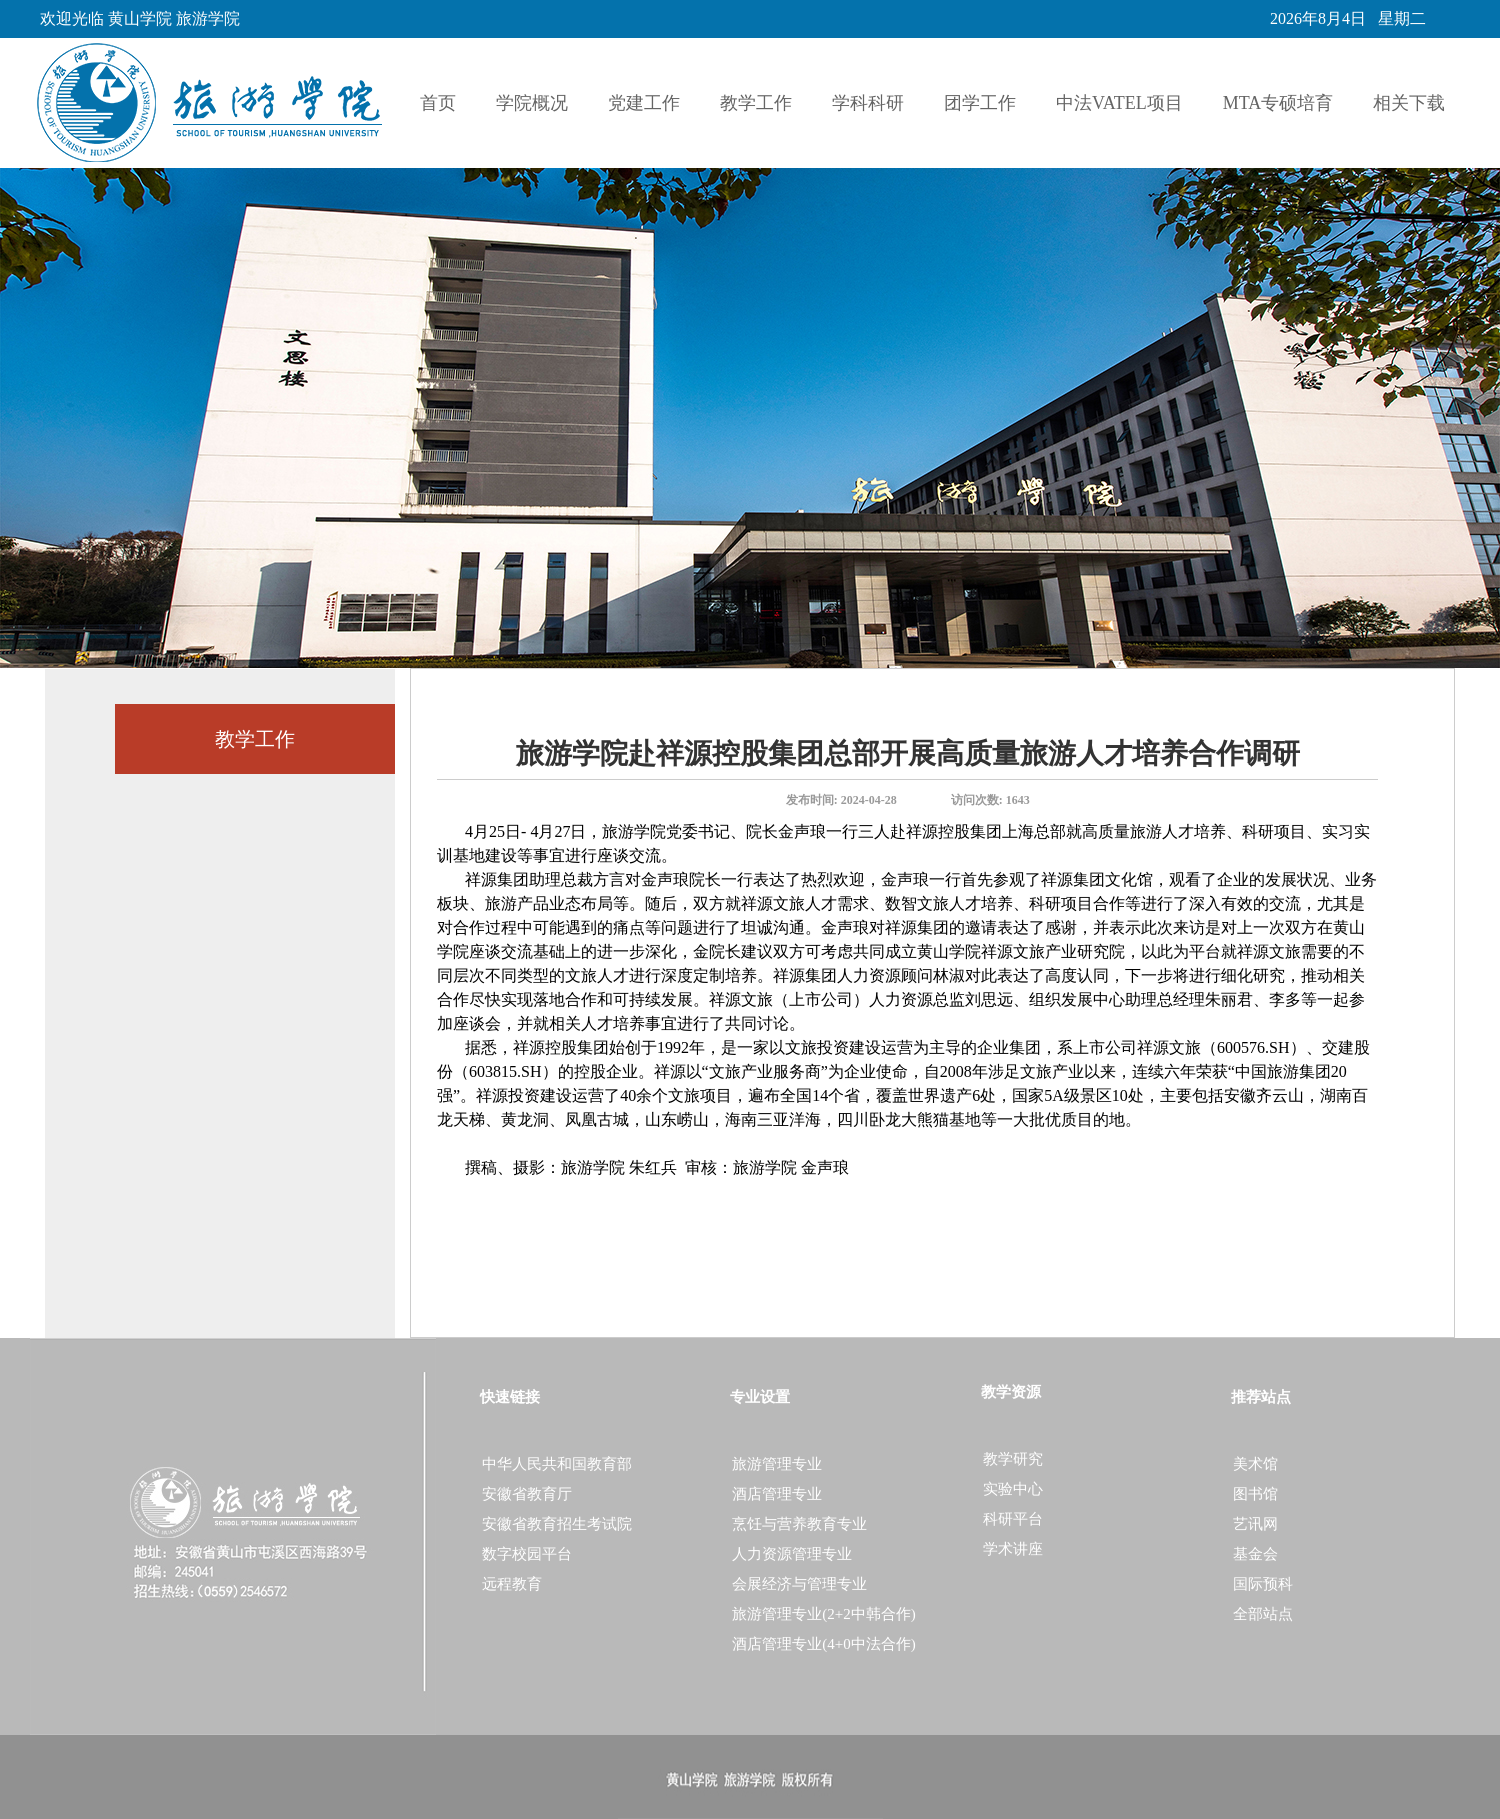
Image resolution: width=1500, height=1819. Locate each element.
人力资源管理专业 (792, 1554)
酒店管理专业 (777, 1494)
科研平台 (1013, 1519)
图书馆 (1255, 1494)
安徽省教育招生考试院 (557, 1524)
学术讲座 (1013, 1549)
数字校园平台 (527, 1554)
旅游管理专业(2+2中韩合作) (823, 1614)
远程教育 (512, 1584)
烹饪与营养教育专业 (799, 1524)
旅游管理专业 (777, 1464)
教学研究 (1013, 1459)
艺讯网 (1255, 1524)
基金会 (1255, 1554)
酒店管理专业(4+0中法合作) (823, 1644)
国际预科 (1263, 1584)
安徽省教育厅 (527, 1494)
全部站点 (1263, 1614)
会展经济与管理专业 (799, 1584)
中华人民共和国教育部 (557, 1464)
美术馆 (1255, 1464)
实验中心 (1013, 1489)
